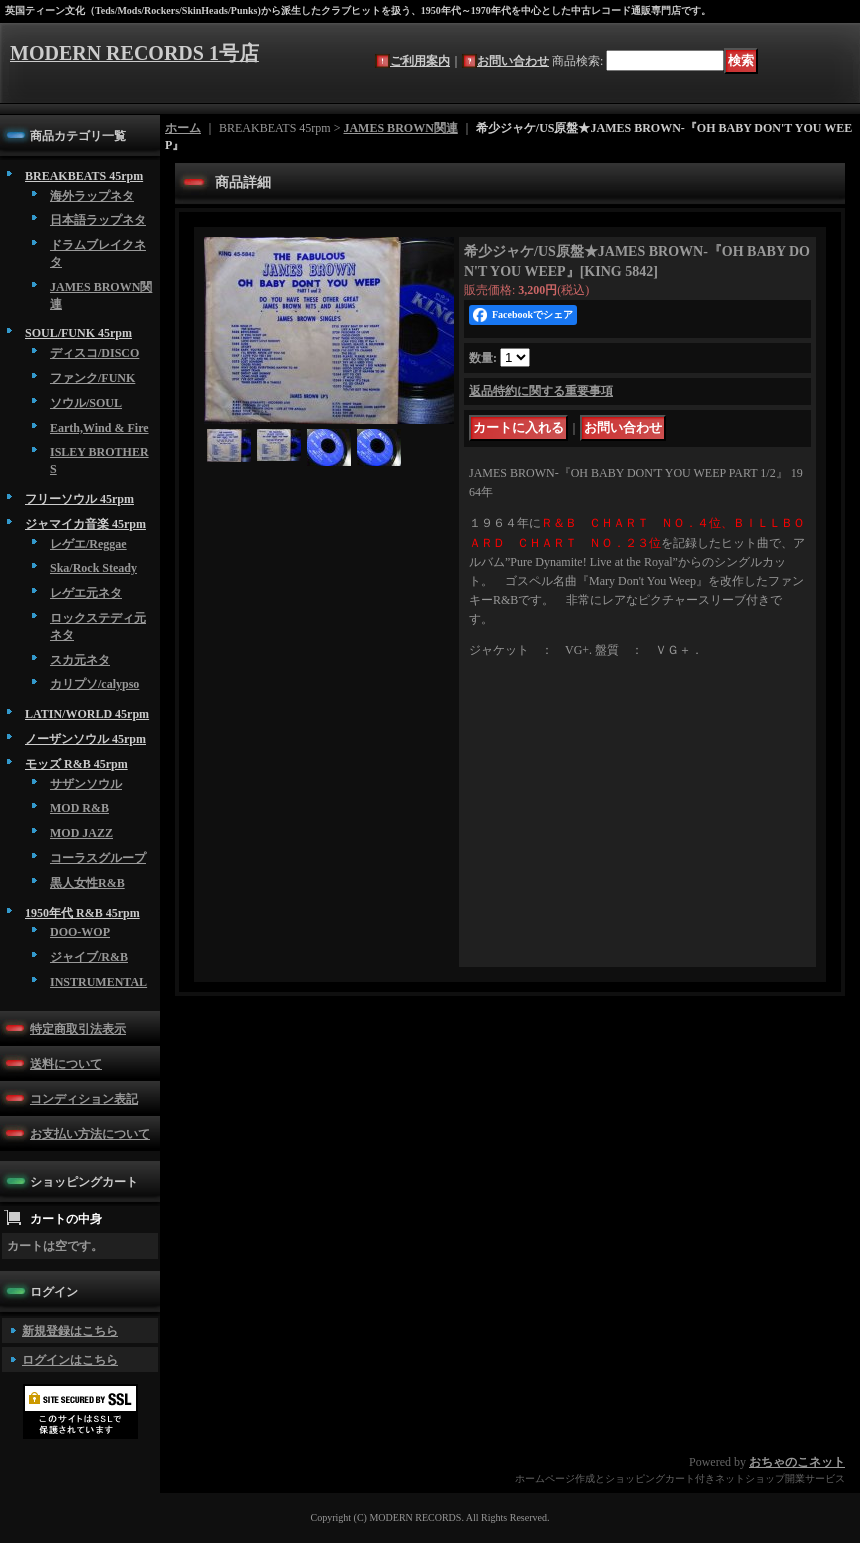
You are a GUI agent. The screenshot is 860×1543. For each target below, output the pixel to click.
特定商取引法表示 (78, 1029)
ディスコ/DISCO (94, 353)
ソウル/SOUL (86, 403)
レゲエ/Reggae (88, 544)
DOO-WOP (80, 932)
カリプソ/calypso (94, 684)
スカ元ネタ (80, 660)
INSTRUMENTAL (98, 982)
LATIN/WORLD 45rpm (87, 714)
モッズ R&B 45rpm (76, 764)
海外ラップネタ (92, 196)
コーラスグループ (98, 858)
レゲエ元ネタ (86, 593)
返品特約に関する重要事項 (541, 391)
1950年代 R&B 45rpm (82, 913)
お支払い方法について (90, 1134)
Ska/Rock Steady (93, 568)
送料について (66, 1064)
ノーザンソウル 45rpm (85, 739)
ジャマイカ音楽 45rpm (85, 524)
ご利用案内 (420, 61)
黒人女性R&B (87, 883)
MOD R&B (79, 808)
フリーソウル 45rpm (79, 499)
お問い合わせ (513, 61)
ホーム (183, 128)
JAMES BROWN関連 (400, 128)
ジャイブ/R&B (89, 957)
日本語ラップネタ (98, 220)
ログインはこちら (70, 1360)
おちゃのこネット (797, 1462)
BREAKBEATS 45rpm (84, 176)
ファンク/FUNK (92, 378)
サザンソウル (86, 784)
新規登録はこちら (70, 1331)
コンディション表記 (84, 1099)
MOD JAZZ (81, 833)
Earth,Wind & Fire (99, 428)
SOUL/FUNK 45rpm (78, 333)
